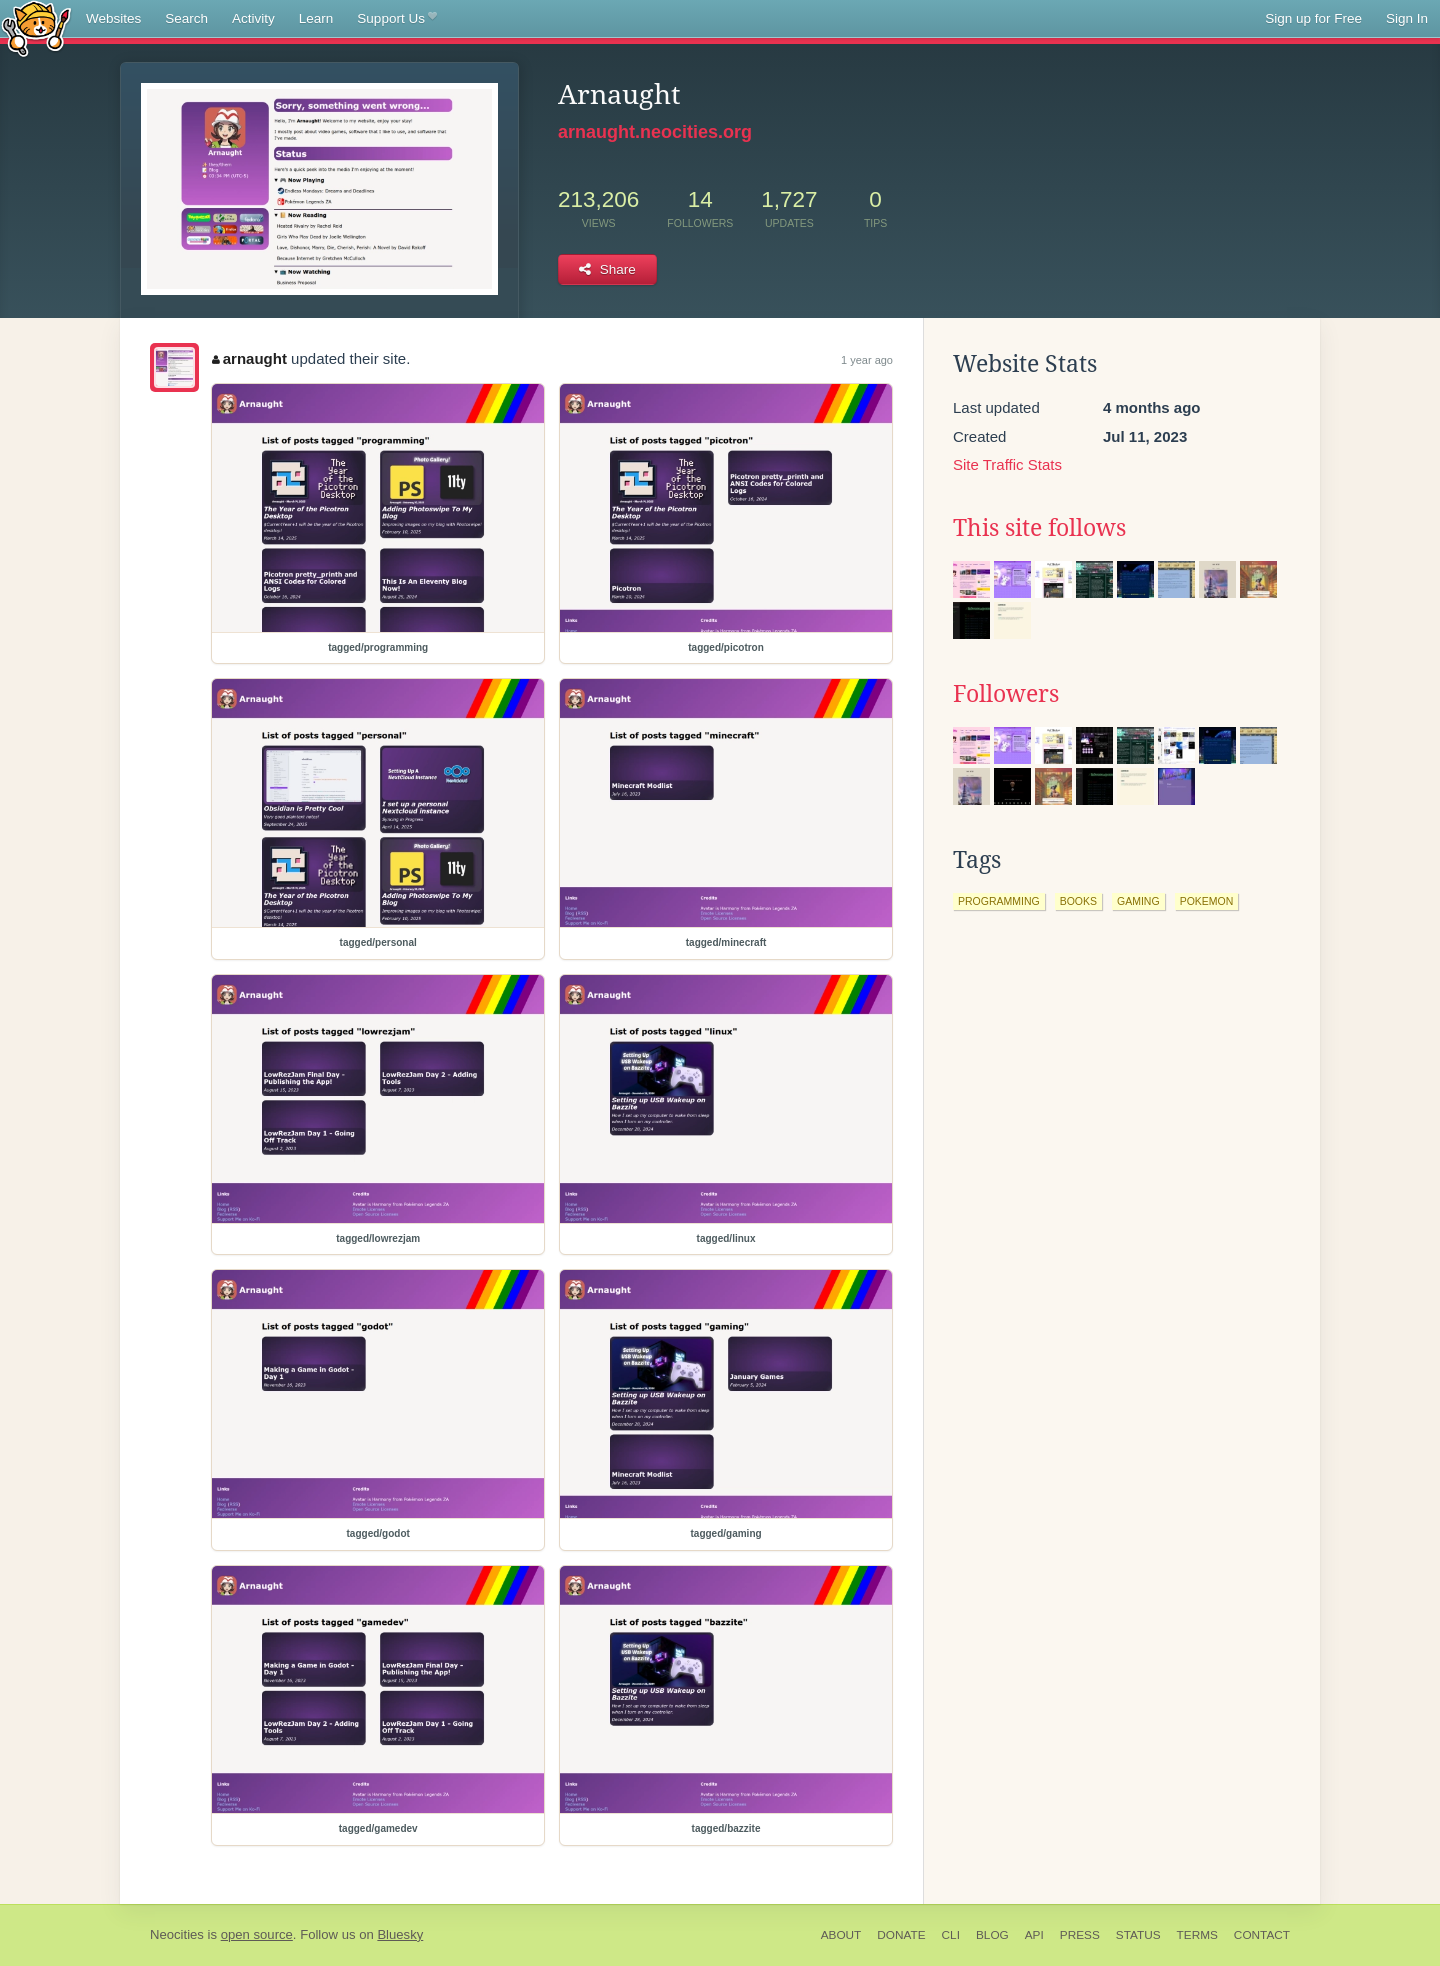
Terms (1197, 1935)
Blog (992, 1935)
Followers (1006, 694)
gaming (1138, 901)
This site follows (1039, 528)
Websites (113, 18)
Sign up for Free (1313, 18)
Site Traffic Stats (1007, 464)
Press (1080, 1935)
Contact (1262, 1935)
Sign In (1407, 18)
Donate (901, 1935)
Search (186, 18)
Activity (253, 18)
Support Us (396, 19)
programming (999, 901)
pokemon (1207, 901)
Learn (316, 18)
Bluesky (400, 1934)
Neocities (177, 1934)
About (841, 1935)
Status (1138, 1935)
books (1078, 901)
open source (257, 1934)
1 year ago (867, 360)
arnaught (249, 358)
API (1034, 1935)
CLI (951, 1935)
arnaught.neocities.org (655, 132)
